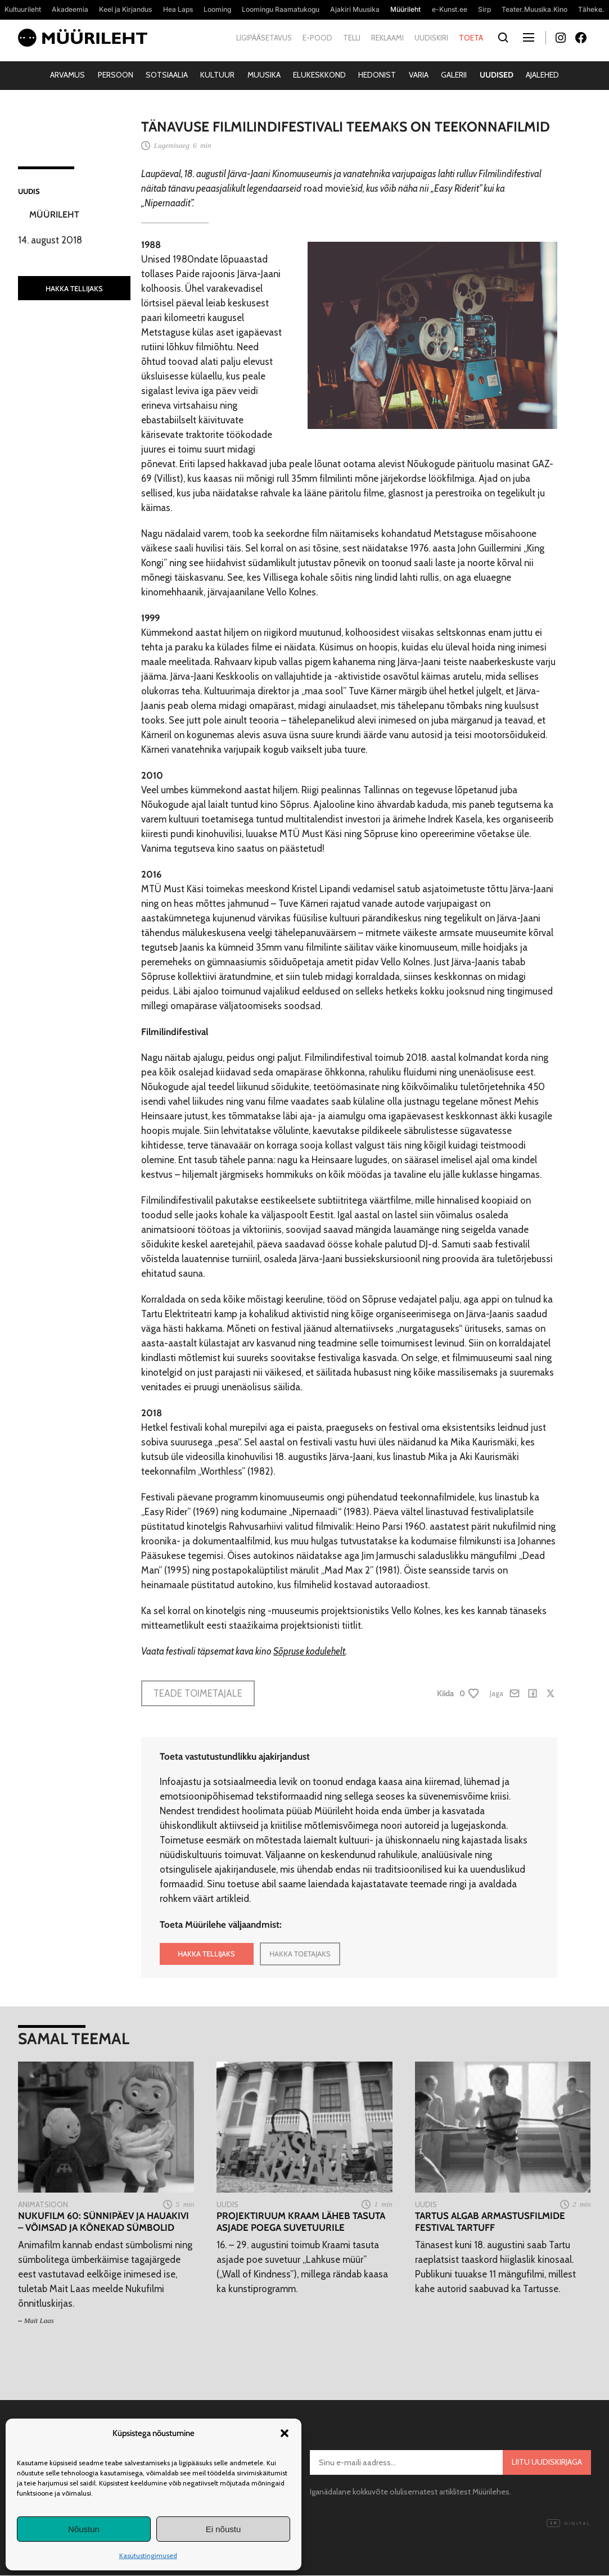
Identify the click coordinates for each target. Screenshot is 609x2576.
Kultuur (217, 75)
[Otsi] (503, 38)
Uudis (29, 191)
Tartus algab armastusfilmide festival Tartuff (490, 2221)
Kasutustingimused (148, 2555)
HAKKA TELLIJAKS (74, 288)
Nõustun (84, 2529)
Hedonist (377, 75)
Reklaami (387, 37)
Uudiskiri (431, 37)
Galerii (454, 75)
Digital (568, 2523)
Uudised (496, 75)
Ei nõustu (223, 2529)
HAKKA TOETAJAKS (300, 1953)
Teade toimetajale (198, 1693)
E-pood (317, 37)
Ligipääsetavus (264, 37)
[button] (284, 2433)
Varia (418, 75)
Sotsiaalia (167, 75)
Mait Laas (39, 2320)
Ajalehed (542, 75)
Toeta (471, 37)
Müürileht (54, 214)
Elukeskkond (319, 75)
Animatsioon (43, 2204)
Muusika (264, 75)
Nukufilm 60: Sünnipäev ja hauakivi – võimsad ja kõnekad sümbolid (103, 2221)
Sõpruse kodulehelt (309, 1651)
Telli (351, 37)
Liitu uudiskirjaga (547, 2462)
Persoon (115, 75)
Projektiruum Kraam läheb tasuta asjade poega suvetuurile (300, 2221)
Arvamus (67, 75)
